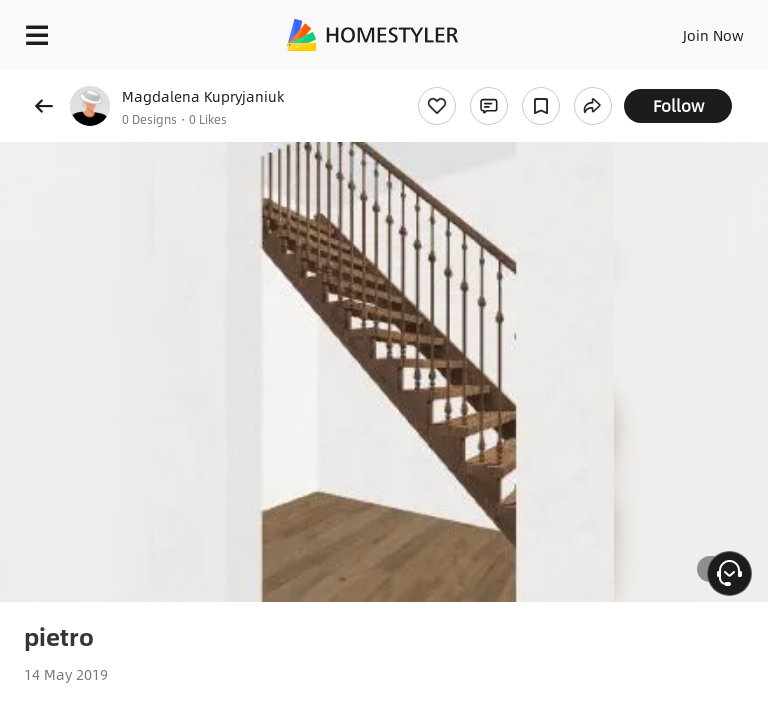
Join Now (713, 35)
